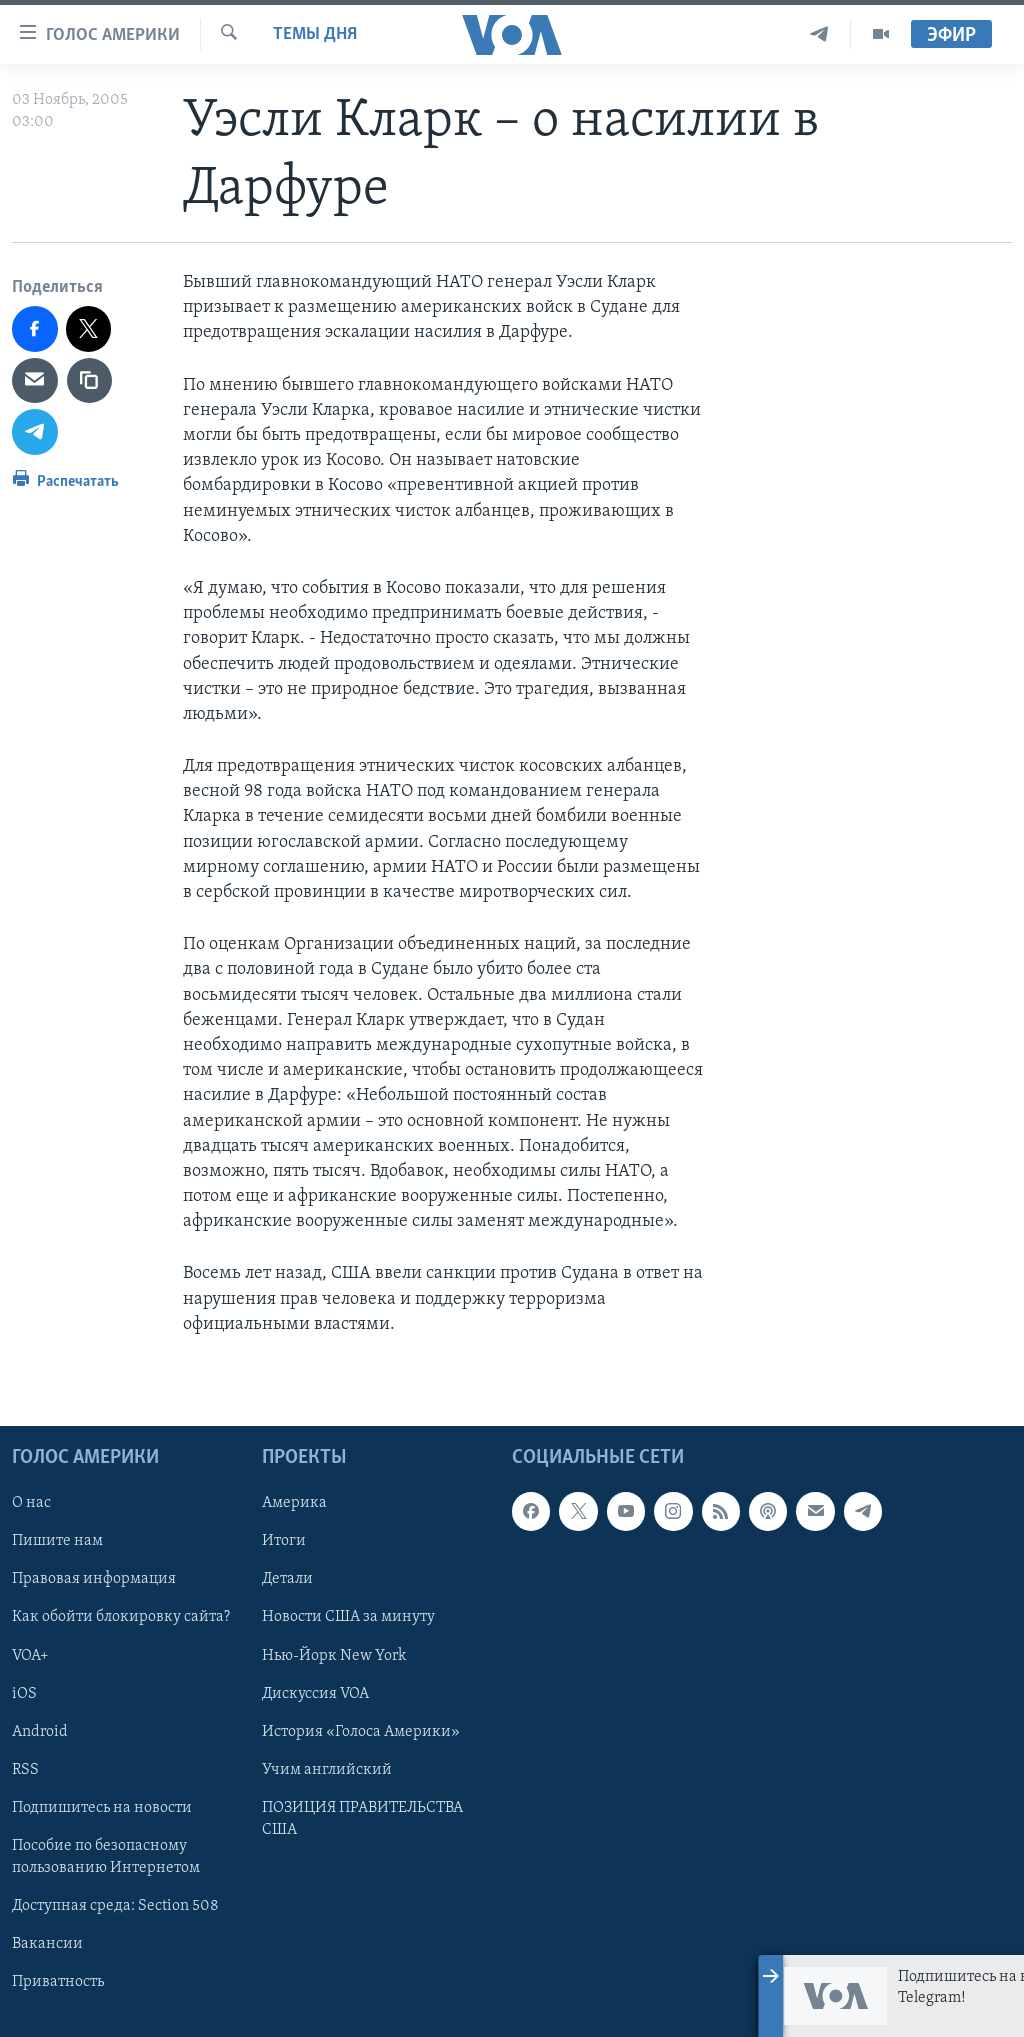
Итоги (284, 1541)
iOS (24, 1694)
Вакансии (47, 1944)
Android (40, 1732)
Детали (287, 1579)
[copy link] (90, 381)
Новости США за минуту (348, 1617)
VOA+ (30, 1656)
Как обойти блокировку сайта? (121, 1617)
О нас (31, 1503)
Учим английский (327, 1770)
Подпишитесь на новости (102, 1808)
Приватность (58, 1982)
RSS (25, 1770)
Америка (294, 1503)
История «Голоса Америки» (361, 1732)
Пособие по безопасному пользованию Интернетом (106, 1857)
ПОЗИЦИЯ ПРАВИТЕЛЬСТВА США (362, 1819)
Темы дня (315, 34)
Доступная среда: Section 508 (115, 1906)
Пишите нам (57, 1541)
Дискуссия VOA (315, 1694)
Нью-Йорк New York (334, 1656)
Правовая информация (94, 1579)
